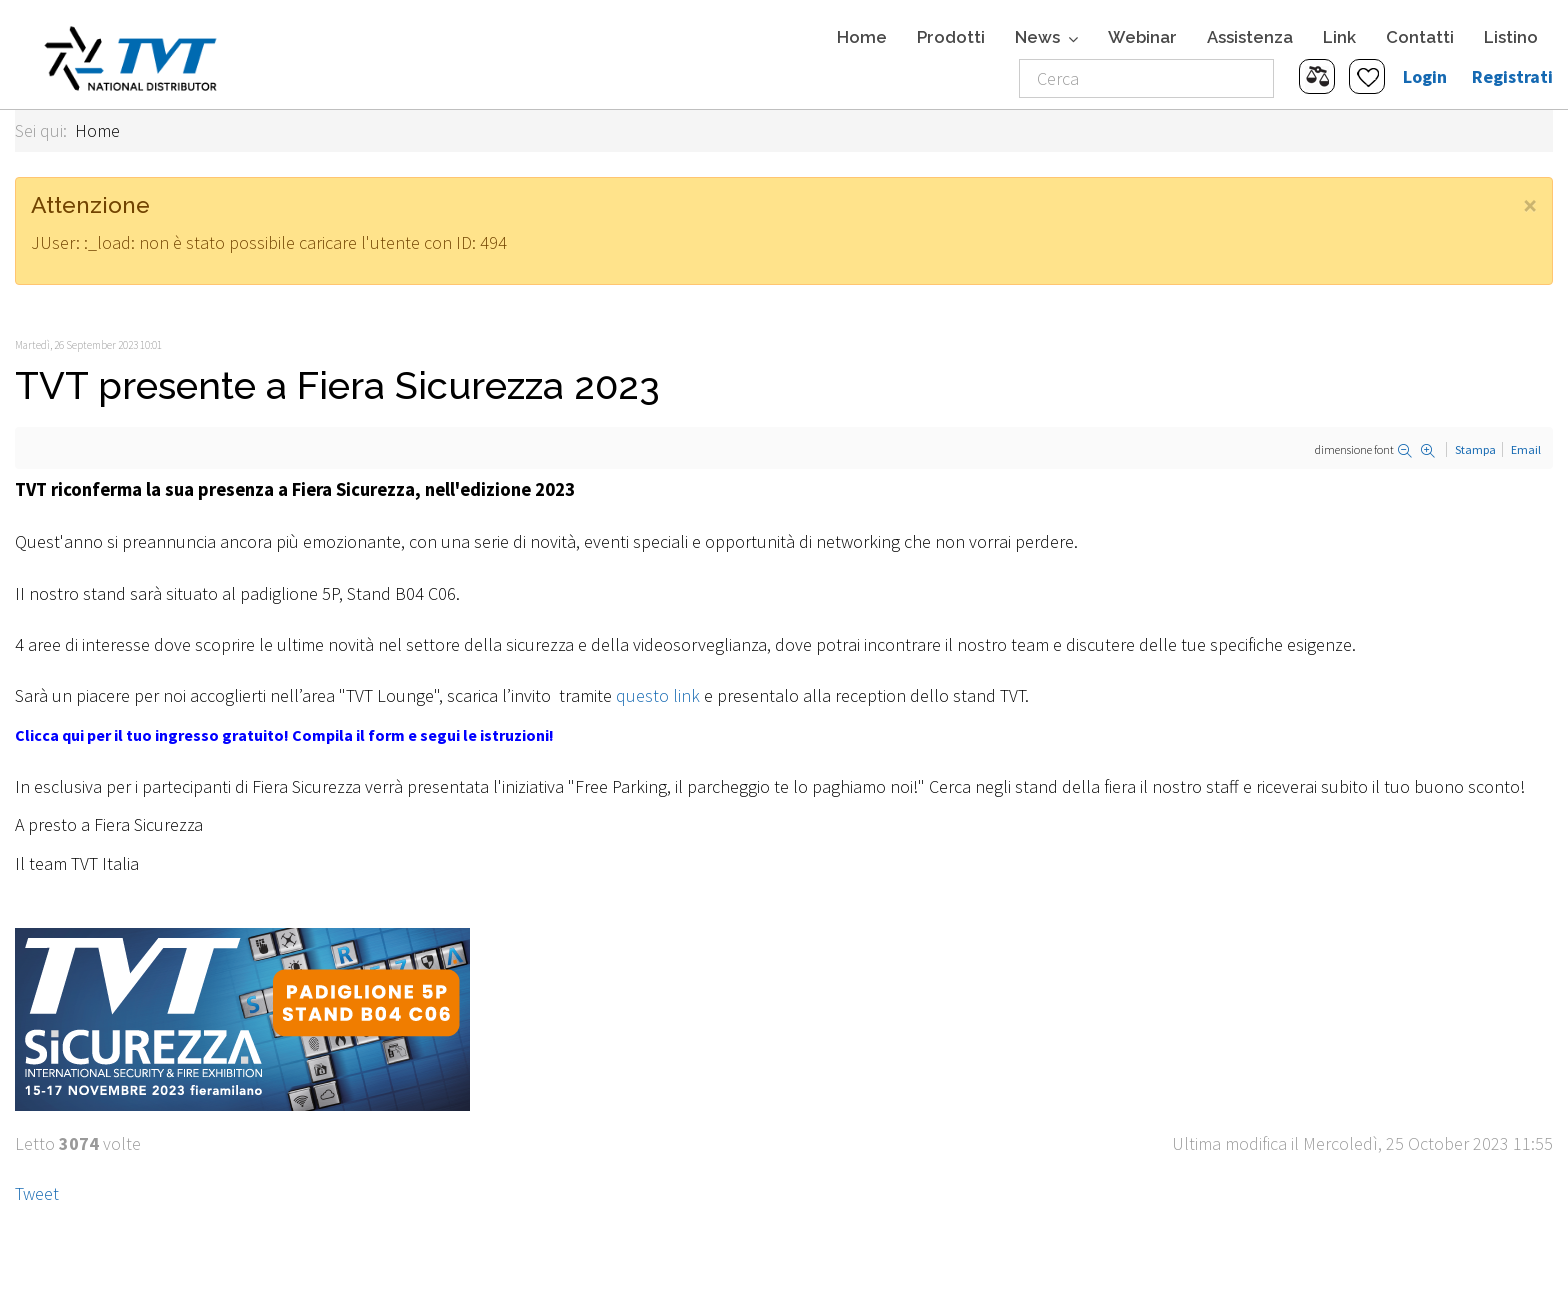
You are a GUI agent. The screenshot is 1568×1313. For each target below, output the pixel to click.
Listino (1511, 37)
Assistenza (1250, 37)
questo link (658, 695)
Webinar (1142, 37)
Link (1339, 37)
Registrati (1512, 76)
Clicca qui (49, 735)
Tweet (37, 1193)
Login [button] (1425, 76)
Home (862, 37)
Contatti (1420, 37)
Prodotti (951, 37)
